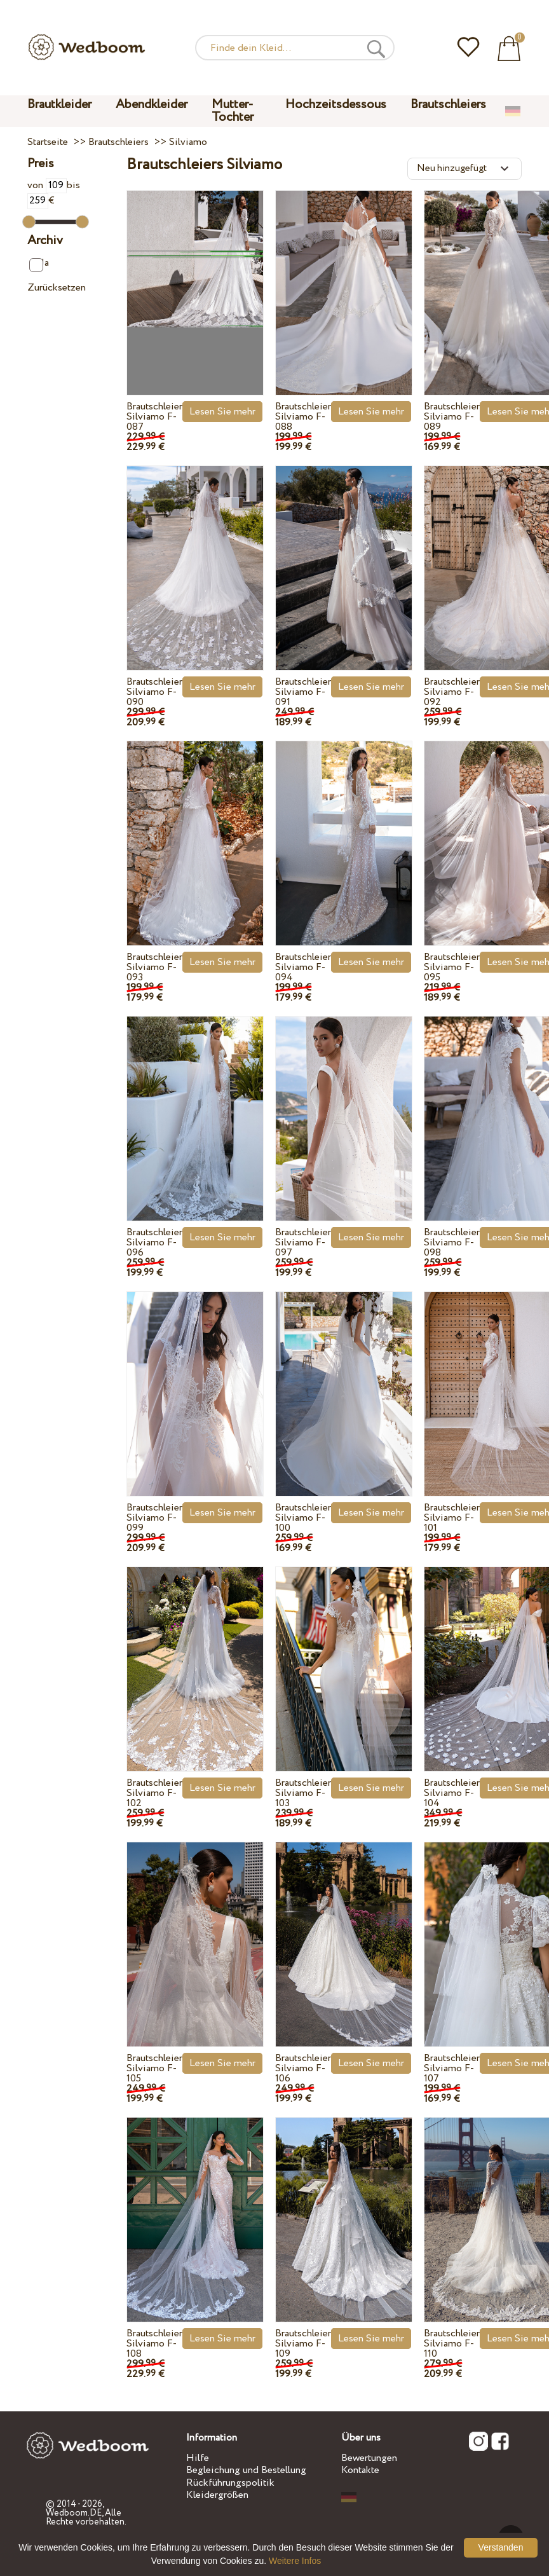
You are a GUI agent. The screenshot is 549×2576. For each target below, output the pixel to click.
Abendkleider (151, 104)
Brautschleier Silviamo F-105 (154, 2068)
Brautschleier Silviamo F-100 (303, 1517)
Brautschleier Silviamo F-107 (452, 2068)
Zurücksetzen (56, 287)
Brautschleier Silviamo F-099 (154, 1517)
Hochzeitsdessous (335, 104)
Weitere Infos (295, 2561)
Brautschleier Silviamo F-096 (154, 1242)
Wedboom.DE (74, 2513)
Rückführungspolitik (230, 2483)
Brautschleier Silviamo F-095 (452, 967)
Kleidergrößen (217, 2495)
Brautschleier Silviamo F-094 (303, 967)
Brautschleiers (448, 104)
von (46, 185)
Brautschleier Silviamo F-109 (303, 2343)
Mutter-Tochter (233, 111)
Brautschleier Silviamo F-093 (154, 967)
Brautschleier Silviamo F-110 (452, 2343)
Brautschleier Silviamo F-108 (154, 2343)
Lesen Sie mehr (222, 411)
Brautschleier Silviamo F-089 (452, 416)
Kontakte (360, 2470)
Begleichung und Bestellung (246, 2470)
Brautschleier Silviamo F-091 (303, 692)
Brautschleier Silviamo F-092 (452, 692)
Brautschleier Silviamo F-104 (452, 1793)
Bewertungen (369, 2458)
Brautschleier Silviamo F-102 (154, 1793)
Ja (39, 263)
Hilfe (197, 2458)
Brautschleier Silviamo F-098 (452, 1242)
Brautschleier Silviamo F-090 (154, 692)
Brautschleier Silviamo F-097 (303, 1242)
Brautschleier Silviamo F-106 (303, 2068)
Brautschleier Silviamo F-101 (452, 1517)
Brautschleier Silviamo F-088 (303, 416)
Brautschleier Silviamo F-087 (154, 416)
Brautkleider (59, 104)
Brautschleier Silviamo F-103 (303, 1793)
